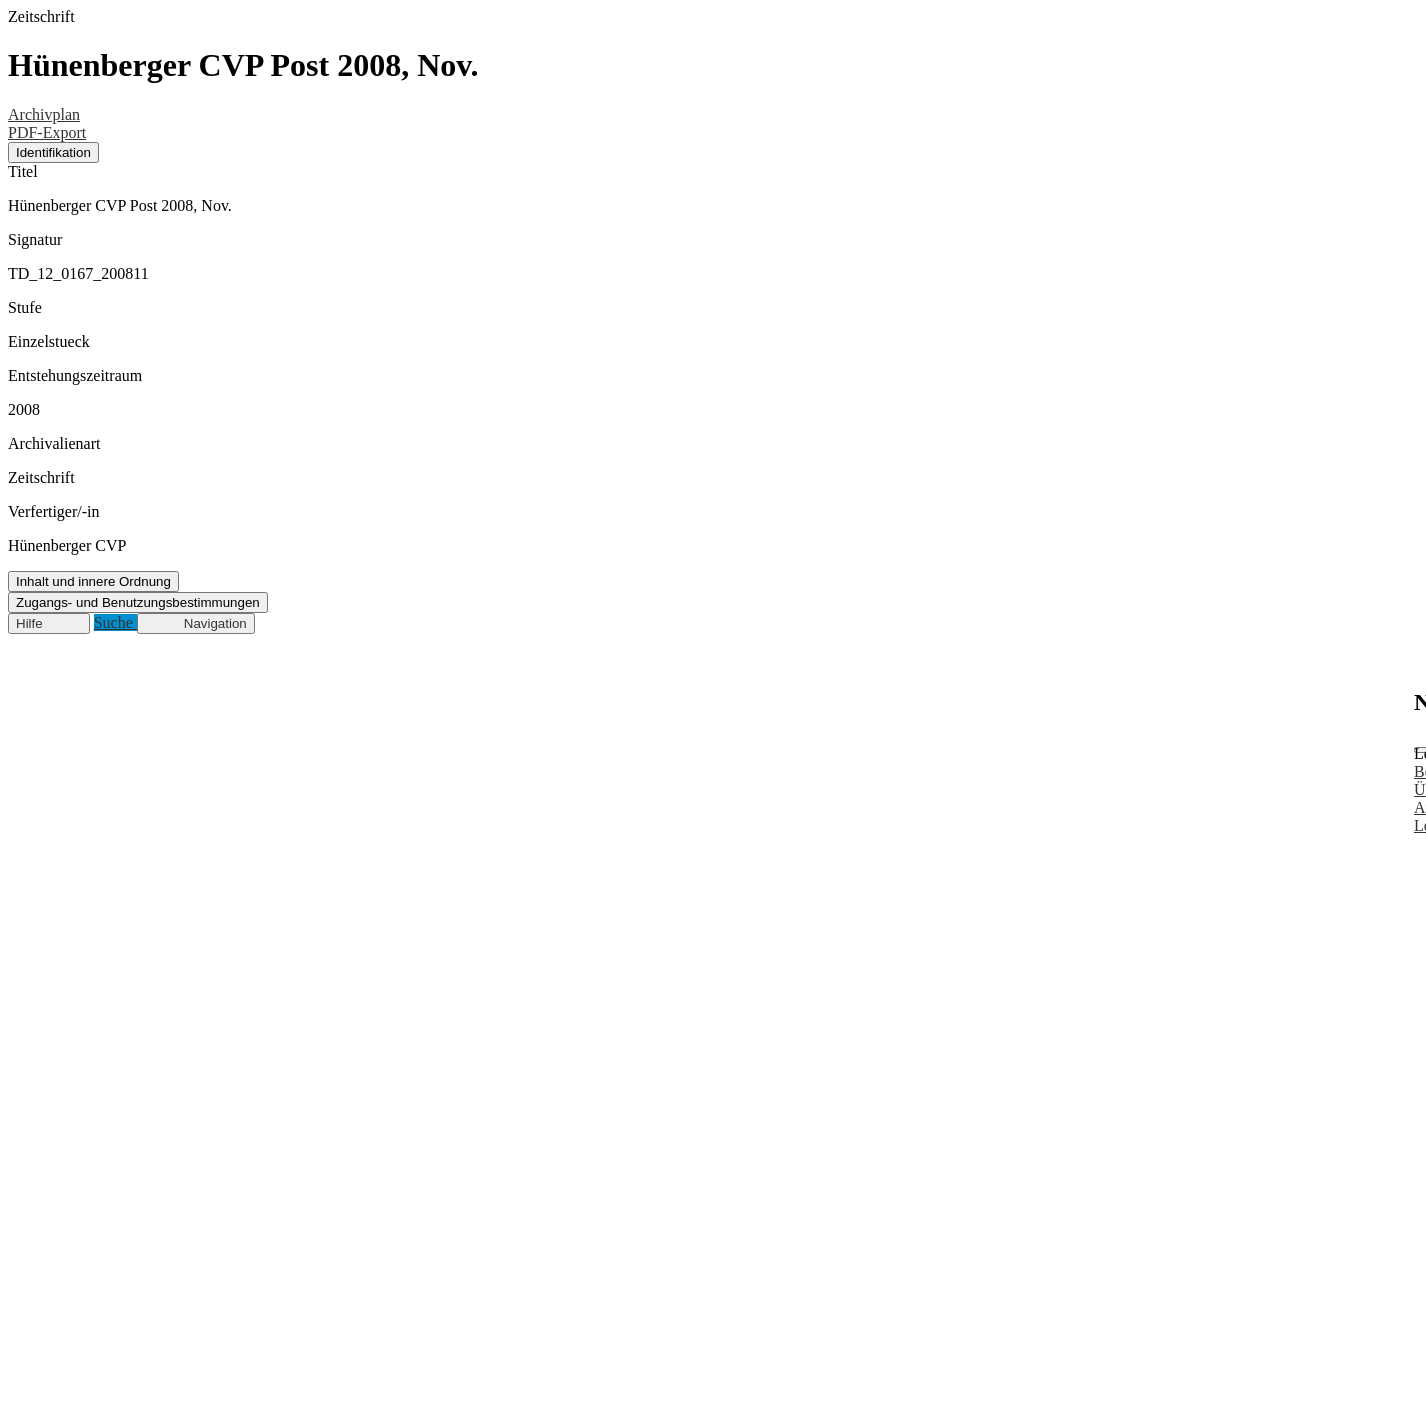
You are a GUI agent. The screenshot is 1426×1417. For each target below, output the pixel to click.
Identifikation (53, 152)
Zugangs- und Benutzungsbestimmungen (138, 602)
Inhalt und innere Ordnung (93, 581)
